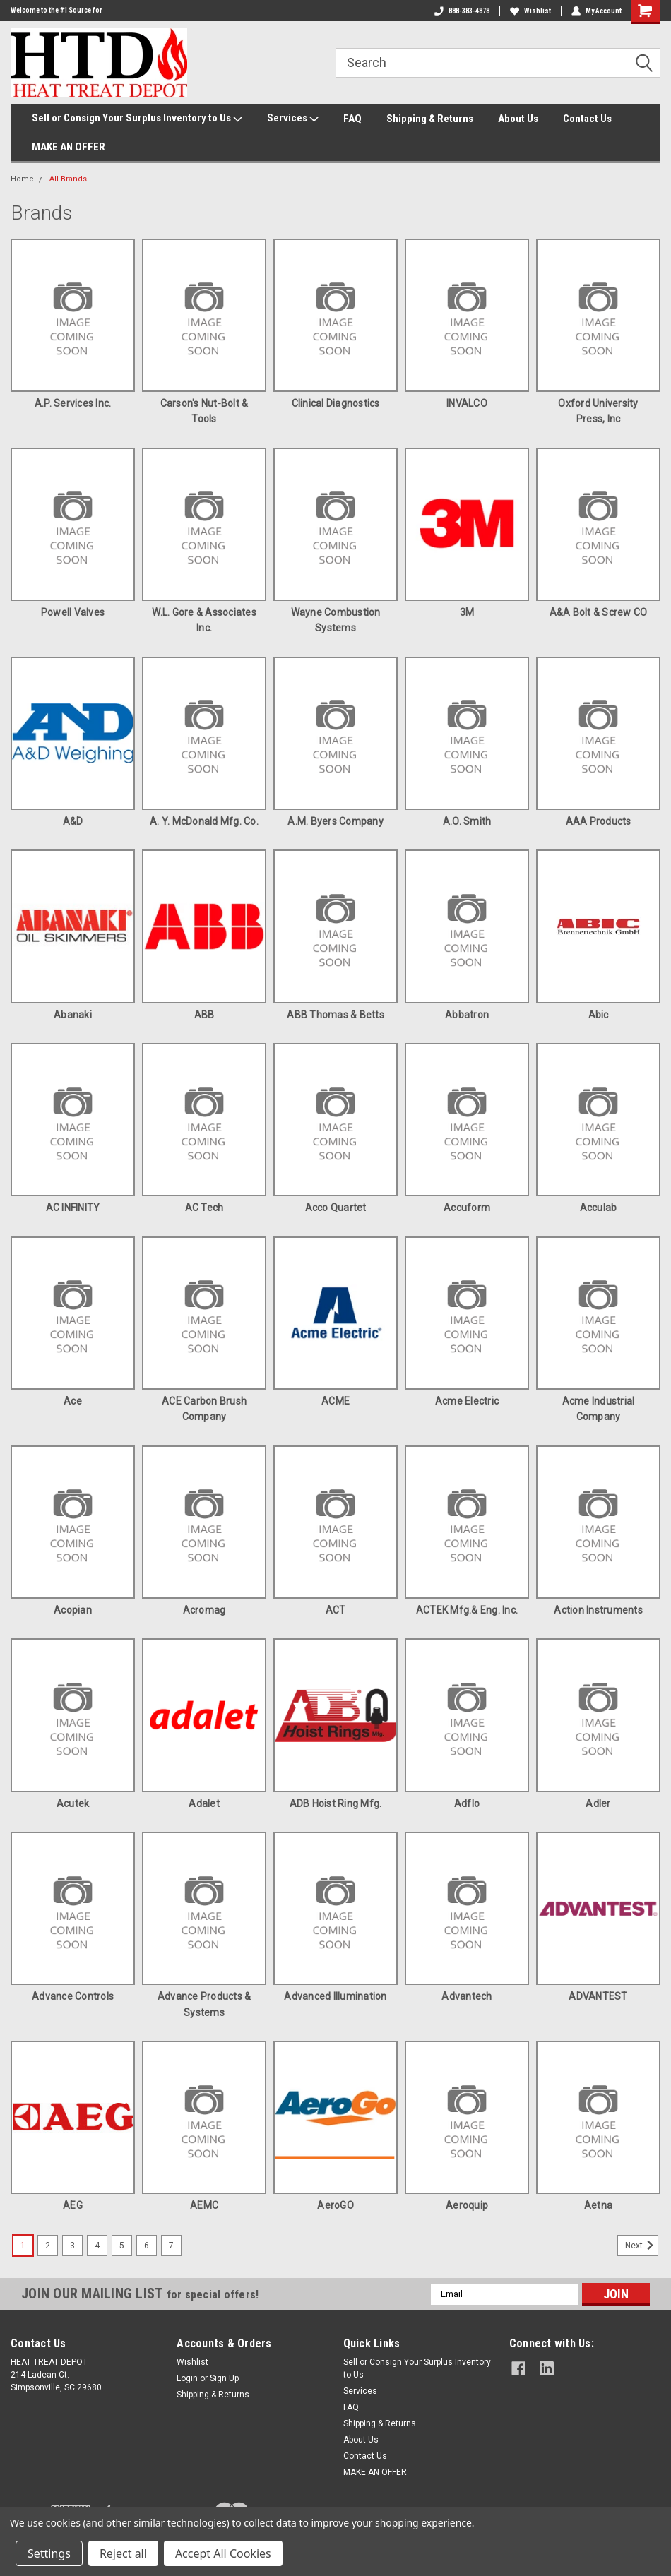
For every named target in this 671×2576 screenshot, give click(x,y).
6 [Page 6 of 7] (146, 2245)
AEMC (204, 2205)
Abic (598, 1014)
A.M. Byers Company (335, 821)
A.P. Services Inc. (73, 403)
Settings (49, 2553)
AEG (73, 2205)
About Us (518, 118)
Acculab (598, 1207)
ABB (204, 1014)
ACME (335, 1401)
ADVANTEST (598, 1996)
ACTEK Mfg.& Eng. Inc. (467, 1610)
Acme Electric (467, 1401)
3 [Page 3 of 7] (72, 2245)
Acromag (204, 1610)
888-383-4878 (461, 11)
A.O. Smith (467, 821)
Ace (73, 1401)
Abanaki (73, 1014)
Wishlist (530, 11)
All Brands (68, 179)
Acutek (73, 1803)
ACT (336, 1610)
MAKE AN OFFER (68, 147)
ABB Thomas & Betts (335, 1014)
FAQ (352, 118)
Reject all (123, 2553)
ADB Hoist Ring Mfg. (336, 1803)
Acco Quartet (336, 1207)
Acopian (73, 1610)
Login (187, 2378)
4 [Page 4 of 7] (97, 2245)
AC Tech (204, 1207)
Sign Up (224, 2378)
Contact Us (587, 118)
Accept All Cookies (223, 2553)
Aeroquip (467, 2205)
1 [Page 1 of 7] (22, 2245)
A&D (73, 821)
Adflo (467, 1803)
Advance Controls (73, 1996)
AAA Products (598, 821)
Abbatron (467, 1014)
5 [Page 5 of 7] (121, 2245)
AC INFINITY (73, 1207)
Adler (598, 1803)
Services (293, 119)
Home (22, 179)
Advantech (466, 1996)
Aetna (598, 2205)
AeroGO (335, 2205)
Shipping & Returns (429, 118)
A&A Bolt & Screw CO (599, 612)
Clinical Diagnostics (336, 403)
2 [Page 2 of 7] (47, 2245)
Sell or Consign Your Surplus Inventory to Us (137, 119)
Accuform (467, 1207)
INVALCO (466, 403)
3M (467, 612)
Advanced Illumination (335, 1996)
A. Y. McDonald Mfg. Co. (204, 821)
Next (641, 2245)
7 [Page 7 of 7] (171, 2245)
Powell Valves (73, 612)
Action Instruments (598, 1610)
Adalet (204, 1803)
